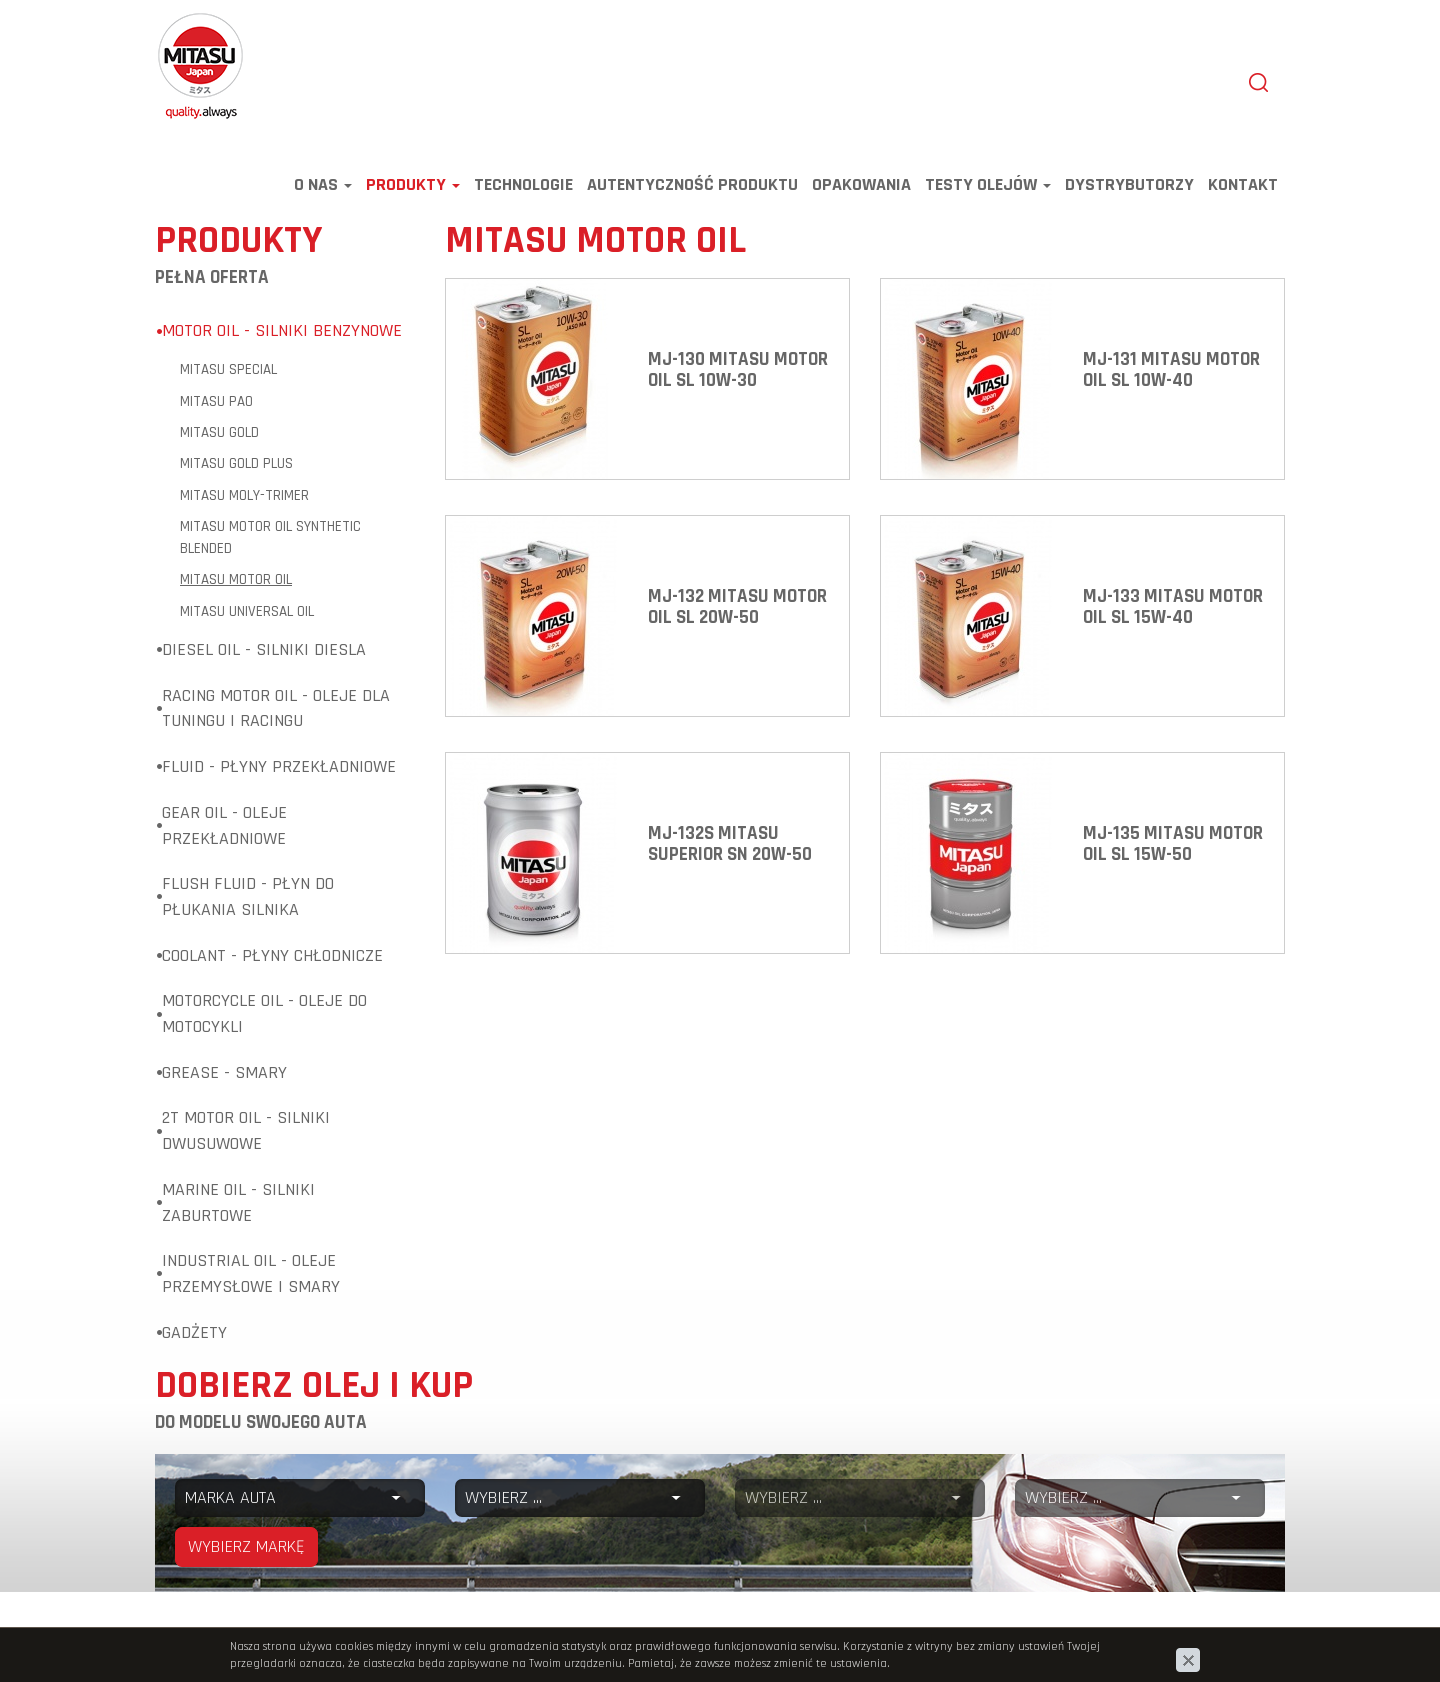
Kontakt (1243, 189)
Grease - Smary (224, 1077)
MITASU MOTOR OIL (236, 584)
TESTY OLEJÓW (988, 189)
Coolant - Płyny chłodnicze (272, 960)
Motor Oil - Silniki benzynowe (282, 335)
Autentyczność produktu (692, 189)
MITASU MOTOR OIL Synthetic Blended (270, 542)
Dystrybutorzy (1129, 189)
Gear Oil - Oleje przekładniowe (224, 830)
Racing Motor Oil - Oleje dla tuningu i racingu (276, 713)
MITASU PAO (216, 406)
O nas (323, 189)
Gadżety (194, 1337)
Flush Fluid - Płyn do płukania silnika (248, 901)
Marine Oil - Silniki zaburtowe (238, 1207)
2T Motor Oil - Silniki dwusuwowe (246, 1135)
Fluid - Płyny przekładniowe (279, 771)
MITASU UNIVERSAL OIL (247, 616)
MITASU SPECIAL (228, 374)
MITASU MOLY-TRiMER (244, 500)
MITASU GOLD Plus (236, 468)
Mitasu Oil (188, 22)
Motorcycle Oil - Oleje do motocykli (264, 1018)
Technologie (523, 189)
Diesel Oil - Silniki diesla (264, 654)
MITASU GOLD (219, 437)
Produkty (413, 189)
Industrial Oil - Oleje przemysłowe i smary (251, 1278)
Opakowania (861, 189)
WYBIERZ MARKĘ (246, 1551)
